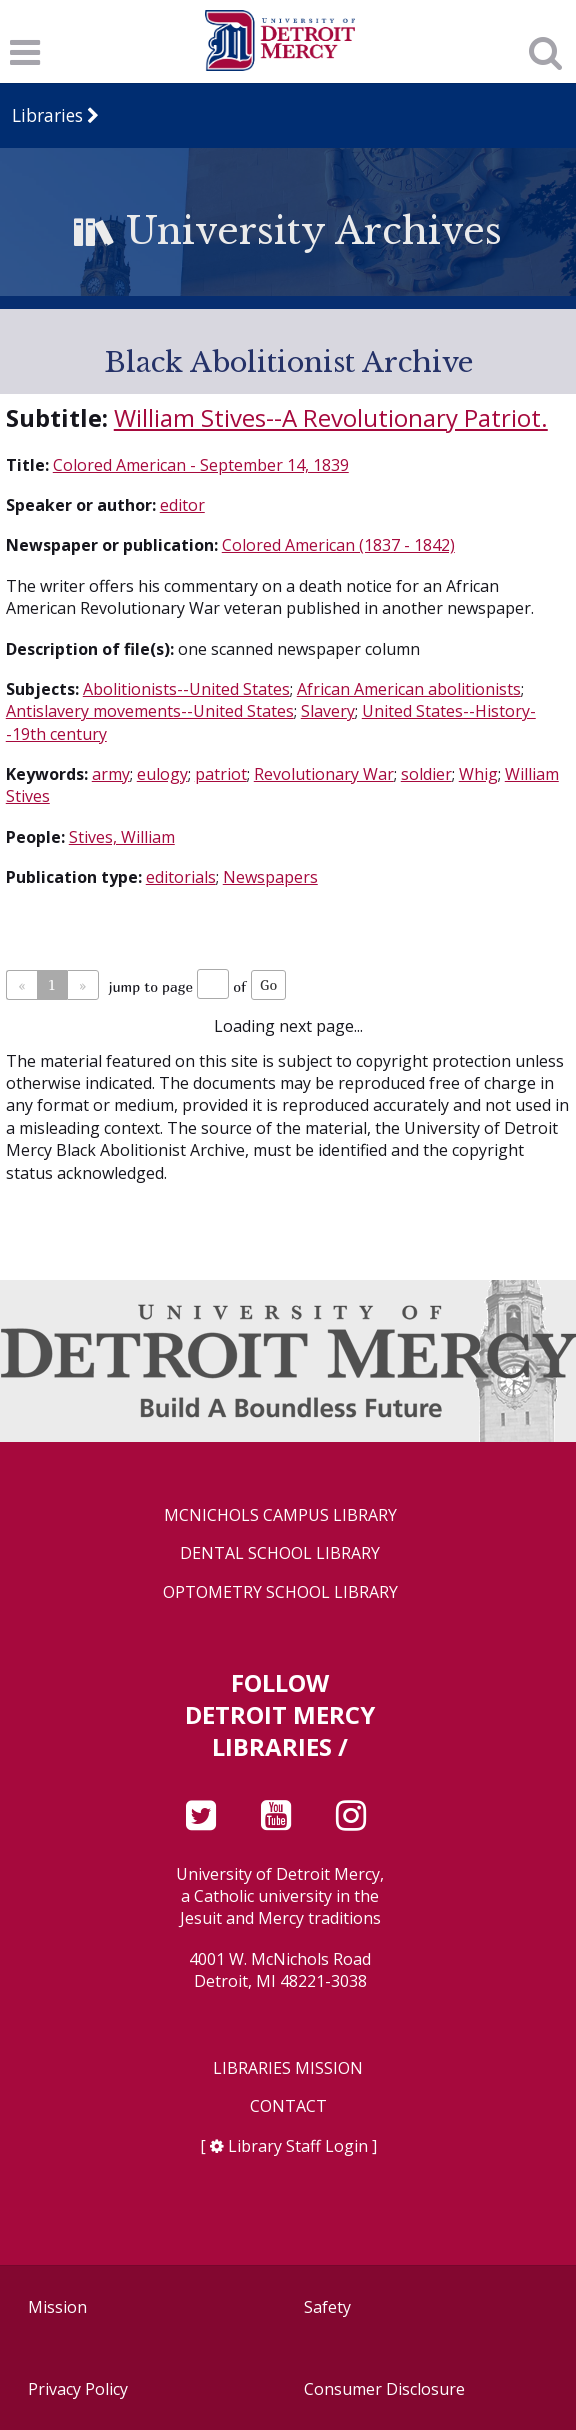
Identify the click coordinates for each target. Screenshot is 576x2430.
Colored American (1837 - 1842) (338, 545)
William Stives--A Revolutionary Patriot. (331, 417)
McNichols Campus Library (280, 1515)
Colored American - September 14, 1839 (201, 465)
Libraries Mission (288, 2068)
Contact (288, 2106)
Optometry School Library (280, 1592)
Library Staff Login (298, 2146)
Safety (327, 2307)
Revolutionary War (324, 774)
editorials (181, 877)
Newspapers (270, 877)
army (111, 774)
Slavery (328, 711)
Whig (478, 774)
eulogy (162, 774)
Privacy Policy (78, 2389)
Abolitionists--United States (186, 689)
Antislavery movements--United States (150, 711)
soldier (426, 774)
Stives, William (122, 837)
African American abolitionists (409, 689)
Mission (57, 2307)
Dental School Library (280, 1553)
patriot (221, 774)
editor (182, 505)
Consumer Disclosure (384, 2389)
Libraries (47, 115)
